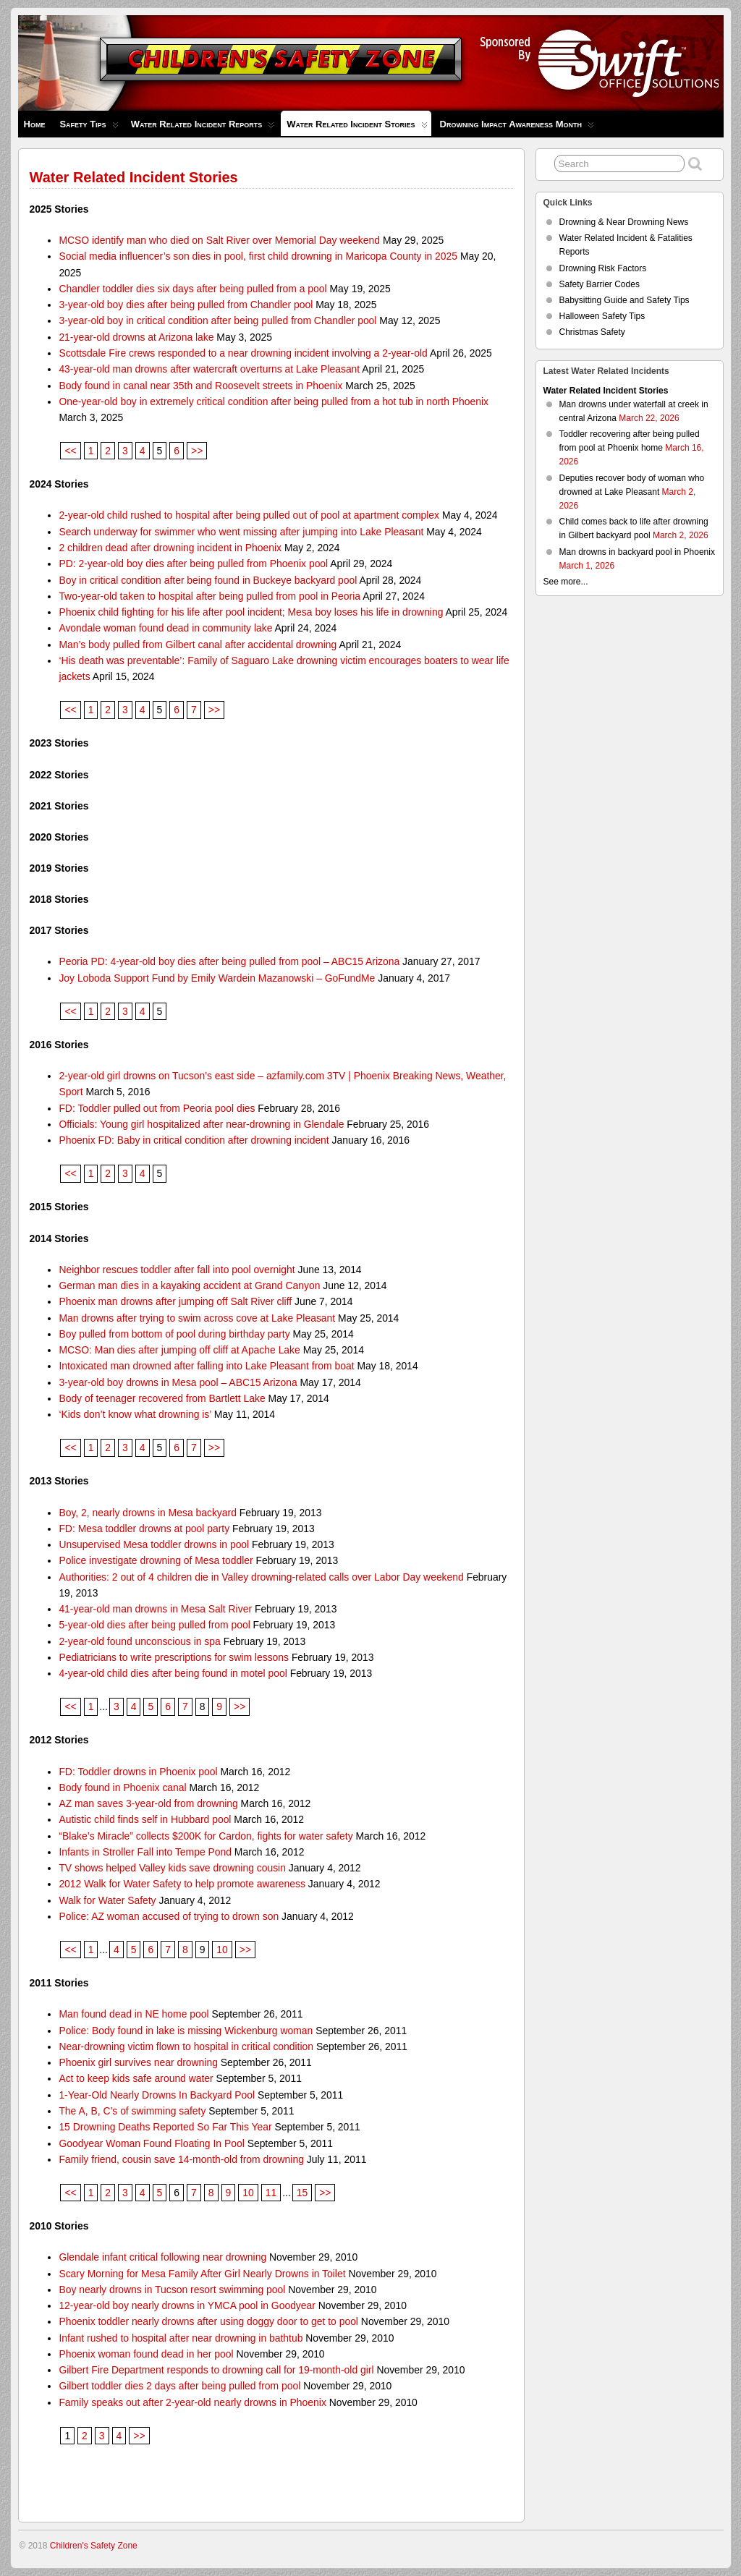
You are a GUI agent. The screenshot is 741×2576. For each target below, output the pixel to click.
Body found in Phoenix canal (122, 1787)
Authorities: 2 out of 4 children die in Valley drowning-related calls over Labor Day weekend (261, 1577)
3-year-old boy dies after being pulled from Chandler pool (186, 304)
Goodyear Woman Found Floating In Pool (151, 2143)
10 (221, 1949)
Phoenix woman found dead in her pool (146, 2354)
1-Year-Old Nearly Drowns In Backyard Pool (157, 2095)
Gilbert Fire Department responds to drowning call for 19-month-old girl (216, 2370)
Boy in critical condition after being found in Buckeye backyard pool (208, 580)
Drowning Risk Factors (603, 268)
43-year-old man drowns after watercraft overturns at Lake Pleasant (209, 369)
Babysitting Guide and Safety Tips (624, 300)
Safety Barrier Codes (599, 284)
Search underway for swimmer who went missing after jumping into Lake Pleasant (241, 531)
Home (35, 124)
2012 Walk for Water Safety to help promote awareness (182, 1884)
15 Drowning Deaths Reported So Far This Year (165, 2127)
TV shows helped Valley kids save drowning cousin (172, 1868)
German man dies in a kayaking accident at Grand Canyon (189, 1285)
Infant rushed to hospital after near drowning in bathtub (180, 2338)
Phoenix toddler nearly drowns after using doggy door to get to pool (208, 2321)
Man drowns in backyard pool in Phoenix (637, 552)
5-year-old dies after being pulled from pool (154, 1625)
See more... (565, 582)
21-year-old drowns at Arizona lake (136, 337)
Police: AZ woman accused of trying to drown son (169, 1916)
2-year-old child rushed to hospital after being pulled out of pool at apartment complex (249, 515)
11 (271, 2192)
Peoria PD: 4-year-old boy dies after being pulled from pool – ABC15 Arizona (229, 961)
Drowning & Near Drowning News (624, 222)
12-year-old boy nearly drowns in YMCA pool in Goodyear (187, 2305)
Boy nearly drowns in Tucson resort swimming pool (172, 2289)
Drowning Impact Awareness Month (517, 128)
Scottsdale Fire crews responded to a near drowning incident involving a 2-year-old (243, 353)
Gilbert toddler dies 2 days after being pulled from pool (179, 2386)
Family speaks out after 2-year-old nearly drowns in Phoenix (192, 2402)
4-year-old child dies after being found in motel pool (173, 1673)
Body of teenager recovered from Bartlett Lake (162, 1398)
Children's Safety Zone (93, 2546)
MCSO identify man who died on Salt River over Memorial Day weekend (219, 240)
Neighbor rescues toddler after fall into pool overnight (177, 1269)
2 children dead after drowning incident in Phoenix (170, 547)
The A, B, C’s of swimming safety (132, 2111)
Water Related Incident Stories (357, 127)
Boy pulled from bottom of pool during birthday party (174, 1334)
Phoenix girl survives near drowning (138, 2062)
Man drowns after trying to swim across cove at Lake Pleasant (197, 1318)
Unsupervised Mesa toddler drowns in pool (154, 1544)
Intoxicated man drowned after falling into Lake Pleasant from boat (206, 1366)
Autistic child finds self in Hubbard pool (145, 1819)
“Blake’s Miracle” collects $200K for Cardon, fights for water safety (205, 1836)
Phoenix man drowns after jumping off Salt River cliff (175, 1301)
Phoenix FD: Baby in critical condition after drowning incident (194, 1140)
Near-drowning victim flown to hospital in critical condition (186, 2046)
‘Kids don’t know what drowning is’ (135, 1414)
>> (197, 450)
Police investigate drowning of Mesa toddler (156, 1560)
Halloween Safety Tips (602, 316)
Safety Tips (88, 128)
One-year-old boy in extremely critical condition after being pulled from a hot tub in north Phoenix (273, 401)
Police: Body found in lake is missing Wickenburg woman (186, 2030)
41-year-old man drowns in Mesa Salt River (155, 1609)
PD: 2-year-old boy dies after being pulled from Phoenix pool (193, 563)
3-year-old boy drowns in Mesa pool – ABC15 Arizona (178, 1382)
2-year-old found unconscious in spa (139, 1641)
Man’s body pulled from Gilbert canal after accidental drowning (197, 644)
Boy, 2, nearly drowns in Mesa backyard (148, 1512)
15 (302, 2192)
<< (70, 450)
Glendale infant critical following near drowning (162, 2257)
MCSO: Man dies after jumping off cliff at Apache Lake (179, 1350)
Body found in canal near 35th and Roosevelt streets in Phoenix (200, 385)
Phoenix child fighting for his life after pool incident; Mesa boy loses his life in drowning (251, 612)
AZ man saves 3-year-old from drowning (148, 1803)
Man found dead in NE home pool (133, 2014)
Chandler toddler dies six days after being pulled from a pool (192, 288)
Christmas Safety (592, 332)
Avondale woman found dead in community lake (165, 628)
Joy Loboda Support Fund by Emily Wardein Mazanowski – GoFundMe (217, 978)
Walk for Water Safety (107, 1900)
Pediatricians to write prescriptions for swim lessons (174, 1657)
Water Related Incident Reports (203, 128)
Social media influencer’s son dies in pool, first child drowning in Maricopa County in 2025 (258, 256)
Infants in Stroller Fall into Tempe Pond (145, 1852)
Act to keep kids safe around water (136, 2078)
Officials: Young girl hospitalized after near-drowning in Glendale (201, 1124)
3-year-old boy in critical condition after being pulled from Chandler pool (217, 320)
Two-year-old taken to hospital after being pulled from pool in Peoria (209, 596)
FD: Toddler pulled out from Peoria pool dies (157, 1108)
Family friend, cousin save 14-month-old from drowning (181, 2159)
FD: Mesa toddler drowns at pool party (144, 1528)
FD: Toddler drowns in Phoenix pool (138, 1771)
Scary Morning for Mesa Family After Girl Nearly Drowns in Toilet (202, 2273)
